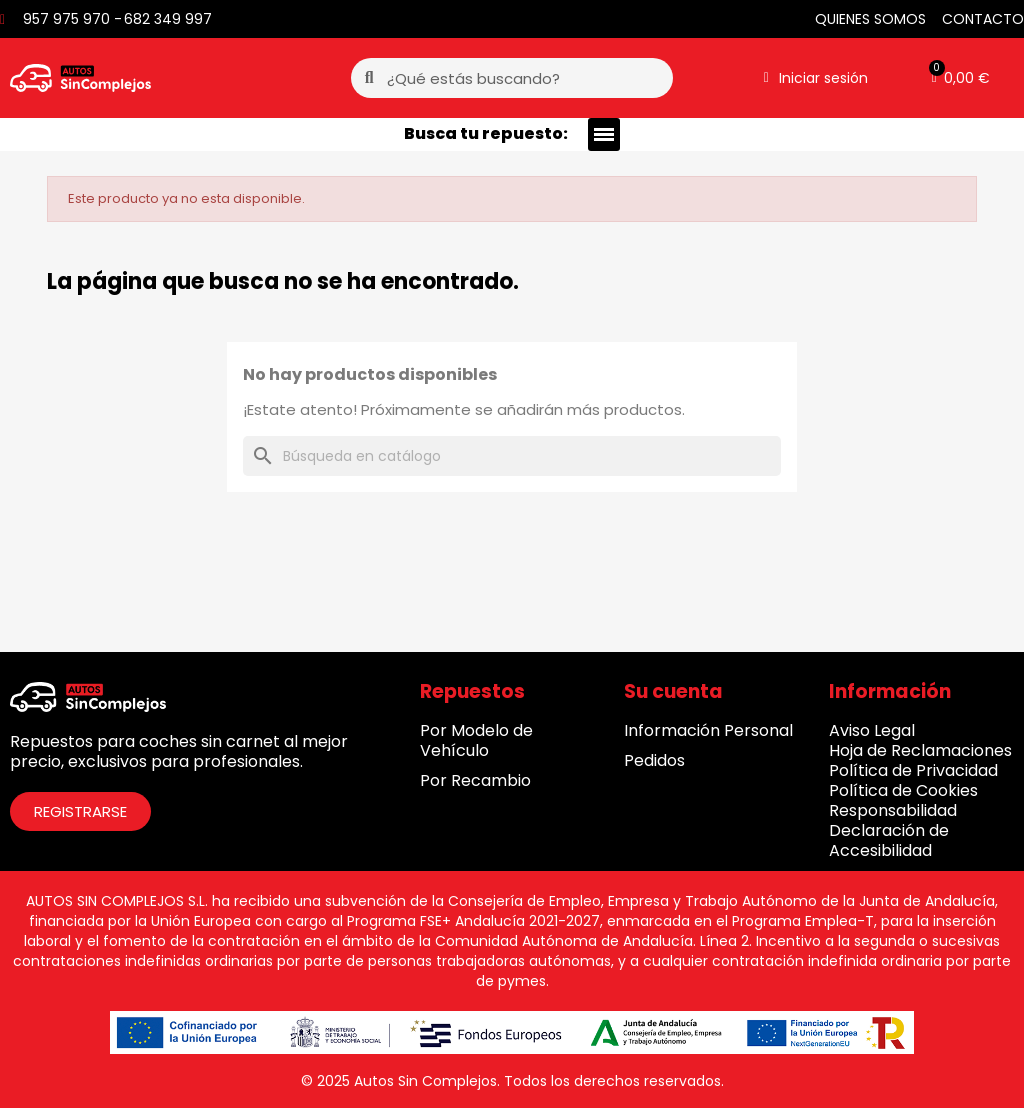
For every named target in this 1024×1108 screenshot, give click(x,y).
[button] (961, 78)
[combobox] (514, 78)
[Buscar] (512, 456)
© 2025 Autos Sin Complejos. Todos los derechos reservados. (512, 1081)
